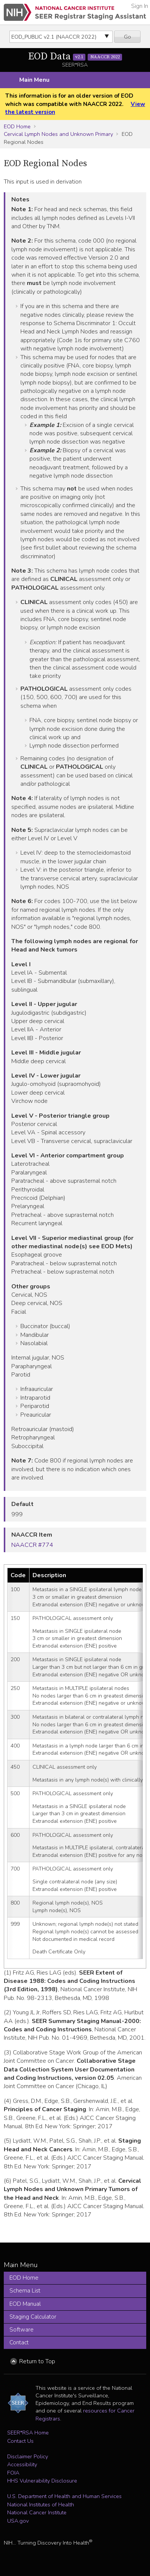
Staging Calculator (32, 2317)
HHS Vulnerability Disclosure (42, 2480)
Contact (19, 2342)
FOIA (13, 2472)
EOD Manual (25, 2304)
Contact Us (20, 2441)
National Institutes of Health (40, 2504)
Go (127, 36)
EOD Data (75, 56)
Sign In (139, 6)
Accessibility (22, 2464)
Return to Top (37, 2361)
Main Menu (34, 80)
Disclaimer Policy (27, 2456)
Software (21, 2329)
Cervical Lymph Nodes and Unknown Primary (58, 134)
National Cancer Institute (36, 2512)
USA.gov (18, 2521)
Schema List (24, 2290)
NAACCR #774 (32, 1545)
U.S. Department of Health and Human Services (64, 2496)
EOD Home (17, 126)
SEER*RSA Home (28, 2432)
